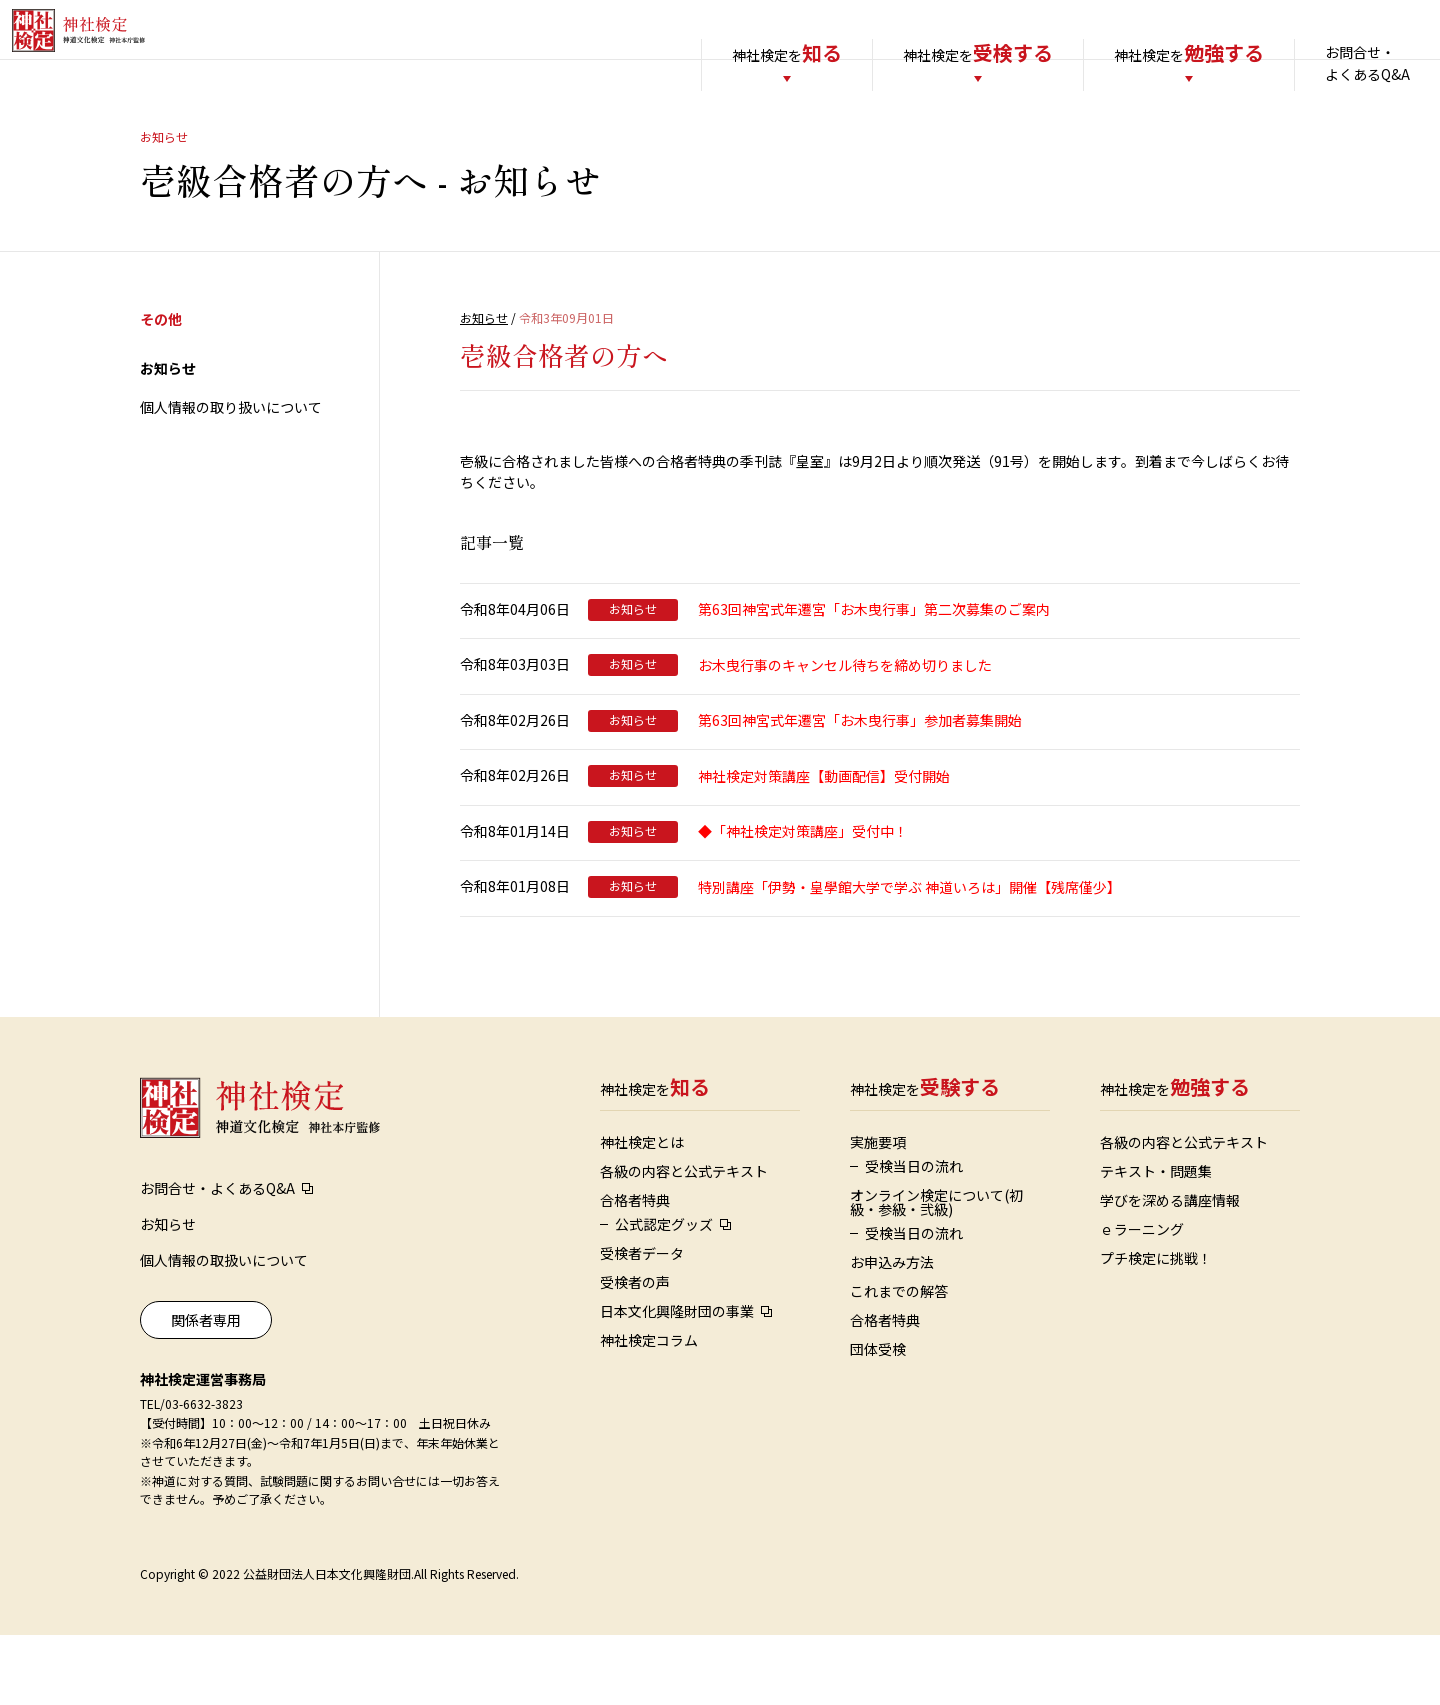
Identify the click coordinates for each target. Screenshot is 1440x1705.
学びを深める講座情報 (1170, 1270)
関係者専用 (206, 1390)
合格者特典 (635, 1270)
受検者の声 (635, 1352)
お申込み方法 (892, 1332)
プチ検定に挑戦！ (1156, 1328)
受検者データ (642, 1323)
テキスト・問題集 (1156, 1241)
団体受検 (878, 1419)
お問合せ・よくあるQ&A (1327, 63)
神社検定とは (642, 1212)
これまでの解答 (899, 1361)
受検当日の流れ (914, 1236)
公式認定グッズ (664, 1294)
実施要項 (878, 1212)
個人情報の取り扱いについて (231, 477)
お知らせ (168, 438)
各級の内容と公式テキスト (684, 1241)
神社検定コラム (649, 1410)
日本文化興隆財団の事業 (677, 1381)
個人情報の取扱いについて (224, 1330)
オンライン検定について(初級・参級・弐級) (936, 1272)
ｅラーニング (1142, 1299)
